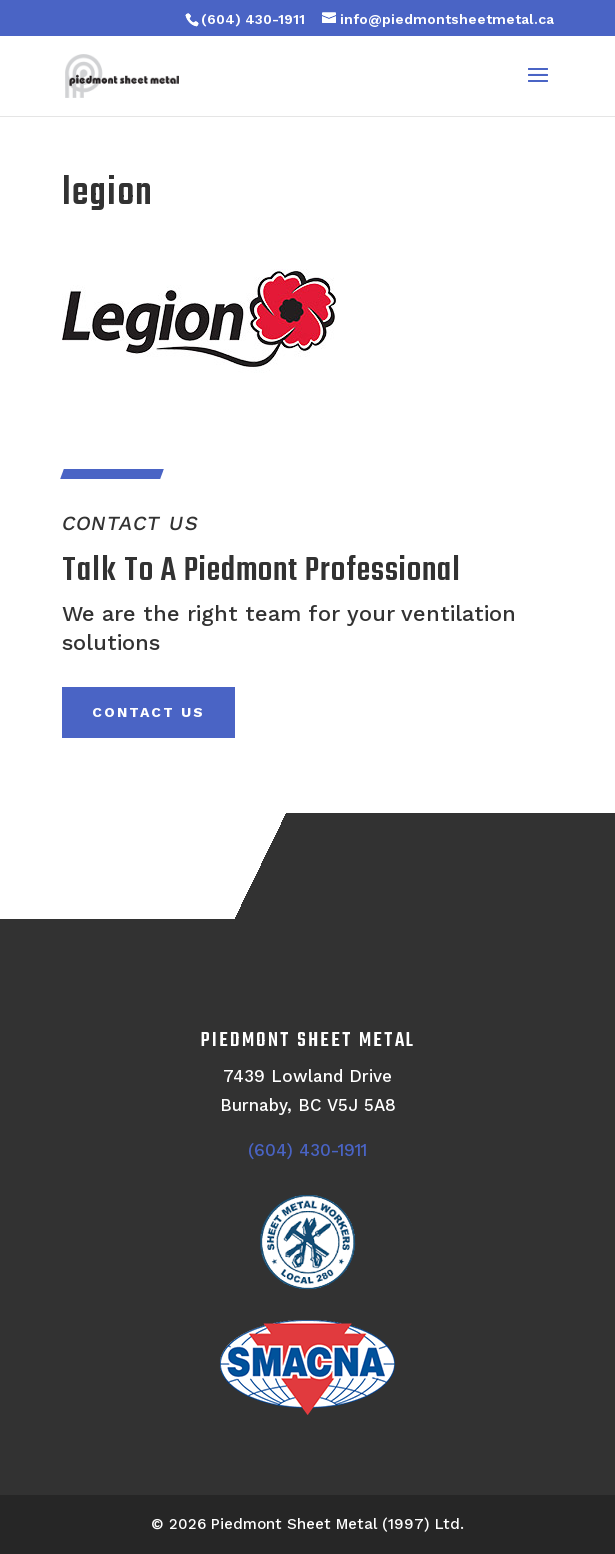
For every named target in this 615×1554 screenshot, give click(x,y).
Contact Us (148, 712)
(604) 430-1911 (253, 19)
